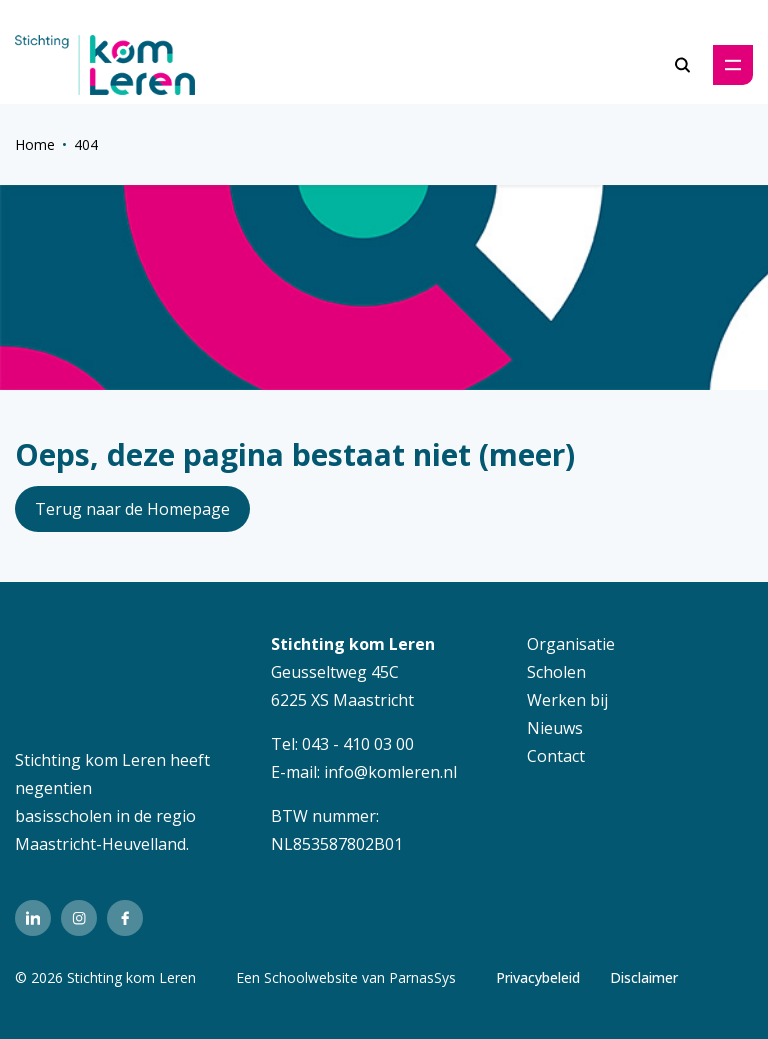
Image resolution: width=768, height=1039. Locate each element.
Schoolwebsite (311, 977)
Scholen (556, 672)
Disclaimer (644, 977)
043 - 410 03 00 (358, 744)
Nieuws (555, 728)
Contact (556, 756)
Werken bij (567, 700)
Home (35, 144)
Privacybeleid (538, 977)
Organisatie (571, 644)
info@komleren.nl (390, 772)
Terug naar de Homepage (132, 509)
